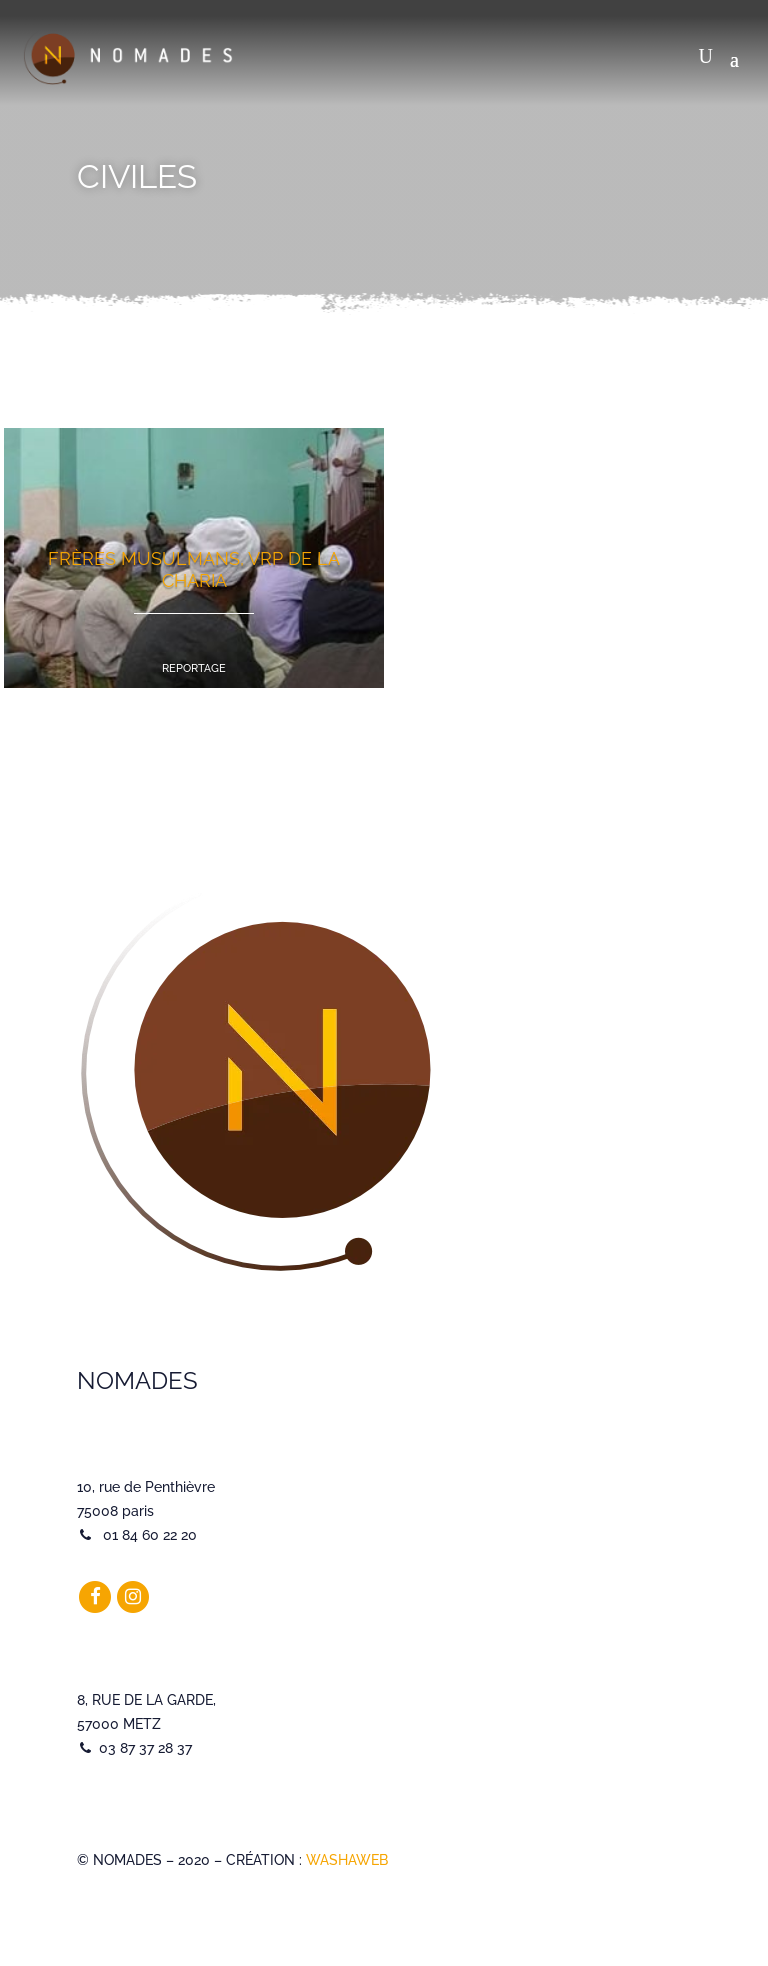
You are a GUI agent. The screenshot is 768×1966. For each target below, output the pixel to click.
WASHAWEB (347, 1860)
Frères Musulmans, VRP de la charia (194, 569)
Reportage (194, 668)
